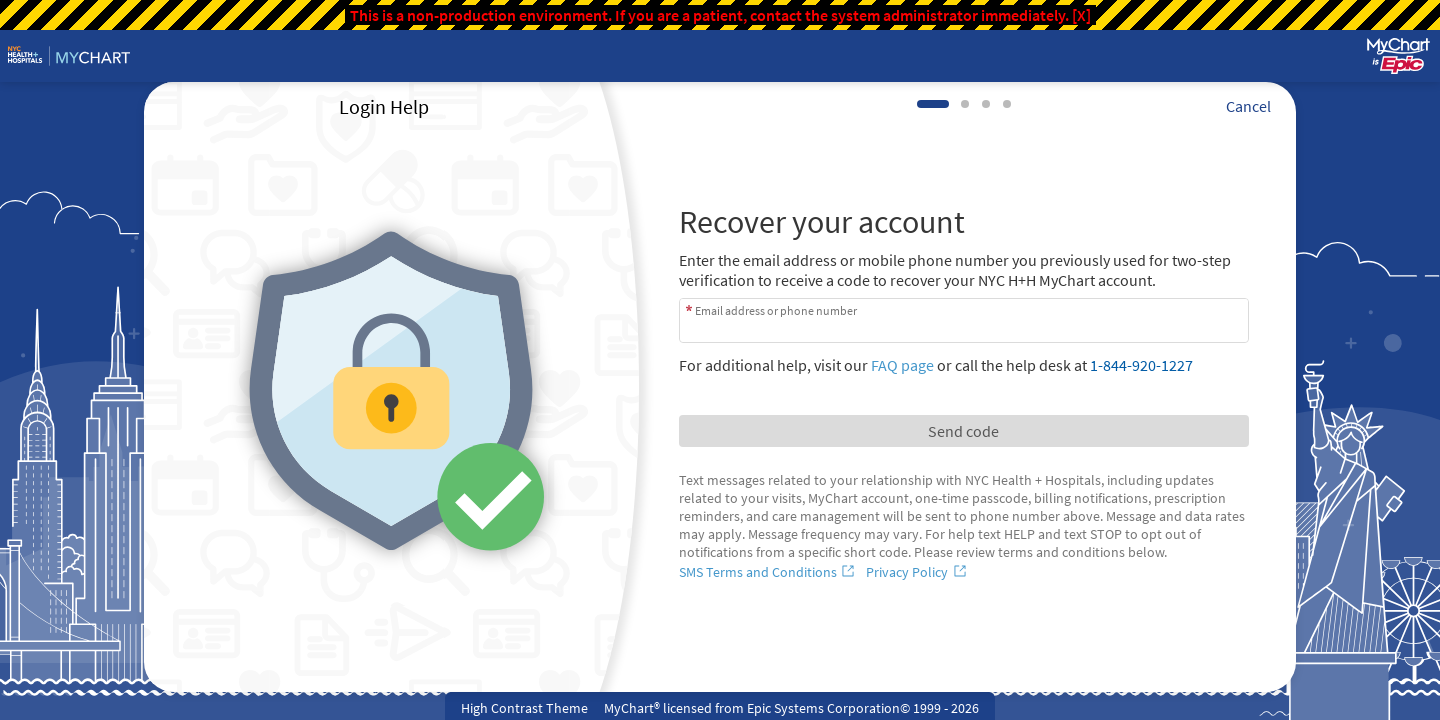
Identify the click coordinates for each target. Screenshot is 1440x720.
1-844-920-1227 (1141, 365)
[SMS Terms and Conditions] (769, 572)
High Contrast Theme (524, 708)
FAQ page (902, 365)
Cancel (1248, 106)
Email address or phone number (776, 310)
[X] (1081, 15)
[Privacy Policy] (918, 572)
